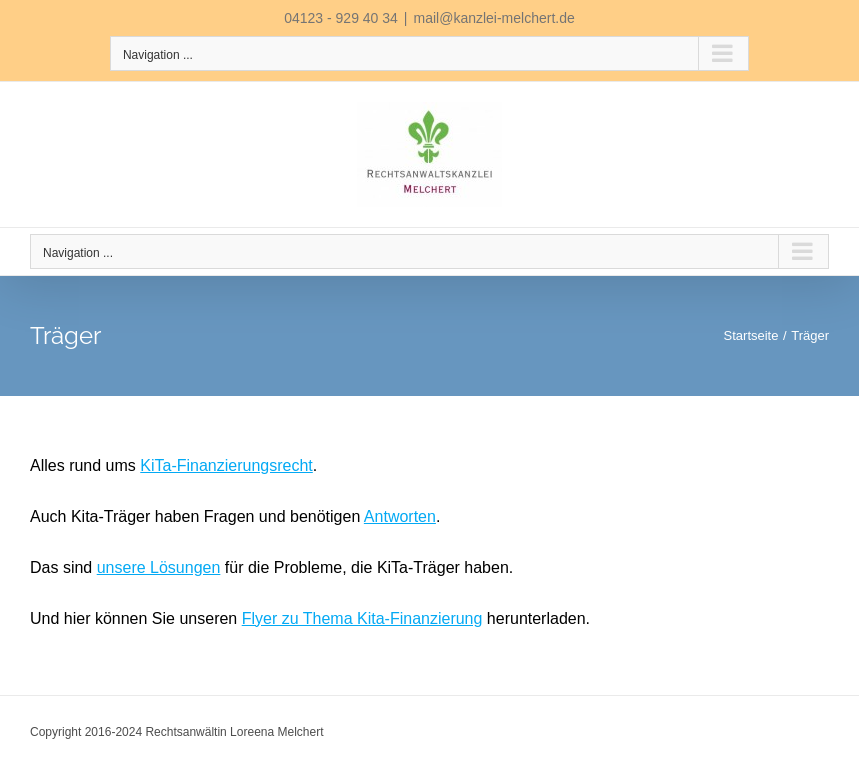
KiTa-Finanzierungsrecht (226, 465)
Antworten (400, 516)
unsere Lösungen (159, 567)
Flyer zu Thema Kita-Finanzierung (362, 618)
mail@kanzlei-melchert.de (494, 18)
